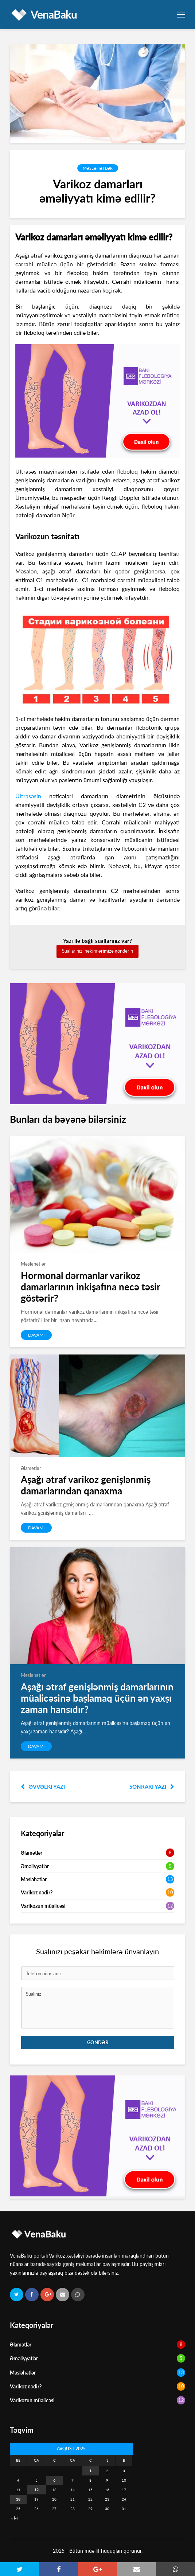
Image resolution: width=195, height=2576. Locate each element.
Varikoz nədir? (36, 1892)
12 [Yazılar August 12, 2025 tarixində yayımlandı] (36, 2489)
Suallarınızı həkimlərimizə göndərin (97, 951)
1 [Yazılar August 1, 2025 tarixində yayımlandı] (90, 2471)
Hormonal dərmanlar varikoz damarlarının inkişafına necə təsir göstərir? (90, 1287)
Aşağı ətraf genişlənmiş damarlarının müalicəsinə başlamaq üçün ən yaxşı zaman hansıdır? (97, 1698)
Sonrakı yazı (152, 1786)
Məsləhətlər (98, 168)
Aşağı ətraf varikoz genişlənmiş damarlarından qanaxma (86, 1485)
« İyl (14, 2518)
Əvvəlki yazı (43, 1786)
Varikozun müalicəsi (43, 1906)
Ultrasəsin (28, 795)
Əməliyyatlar (35, 1866)
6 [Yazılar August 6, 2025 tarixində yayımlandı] (54, 2480)
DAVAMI (36, 1335)
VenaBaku (54, 14)
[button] (19, 2569)
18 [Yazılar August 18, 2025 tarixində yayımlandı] (18, 2499)
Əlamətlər (31, 1853)
